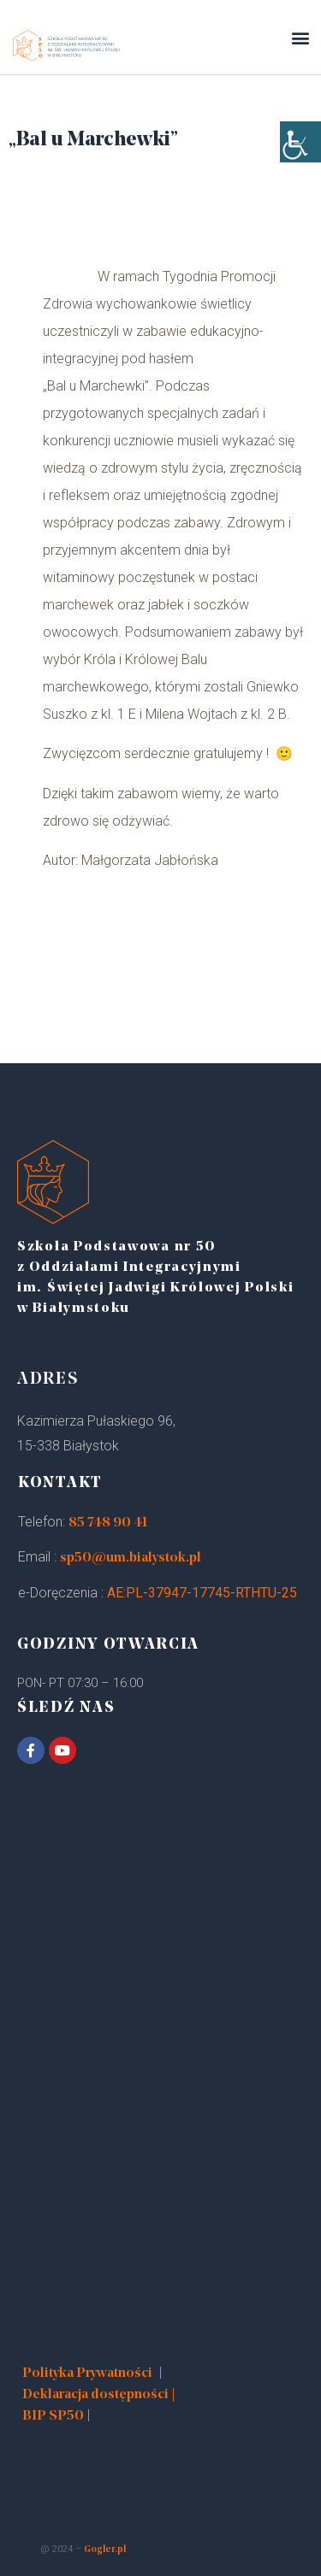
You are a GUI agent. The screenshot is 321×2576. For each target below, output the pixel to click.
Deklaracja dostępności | (98, 2395)
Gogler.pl (105, 2550)
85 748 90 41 (107, 1523)
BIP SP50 (53, 2416)
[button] (300, 37)
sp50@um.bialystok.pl (130, 1558)
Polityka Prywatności (87, 2373)
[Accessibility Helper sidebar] (300, 141)
